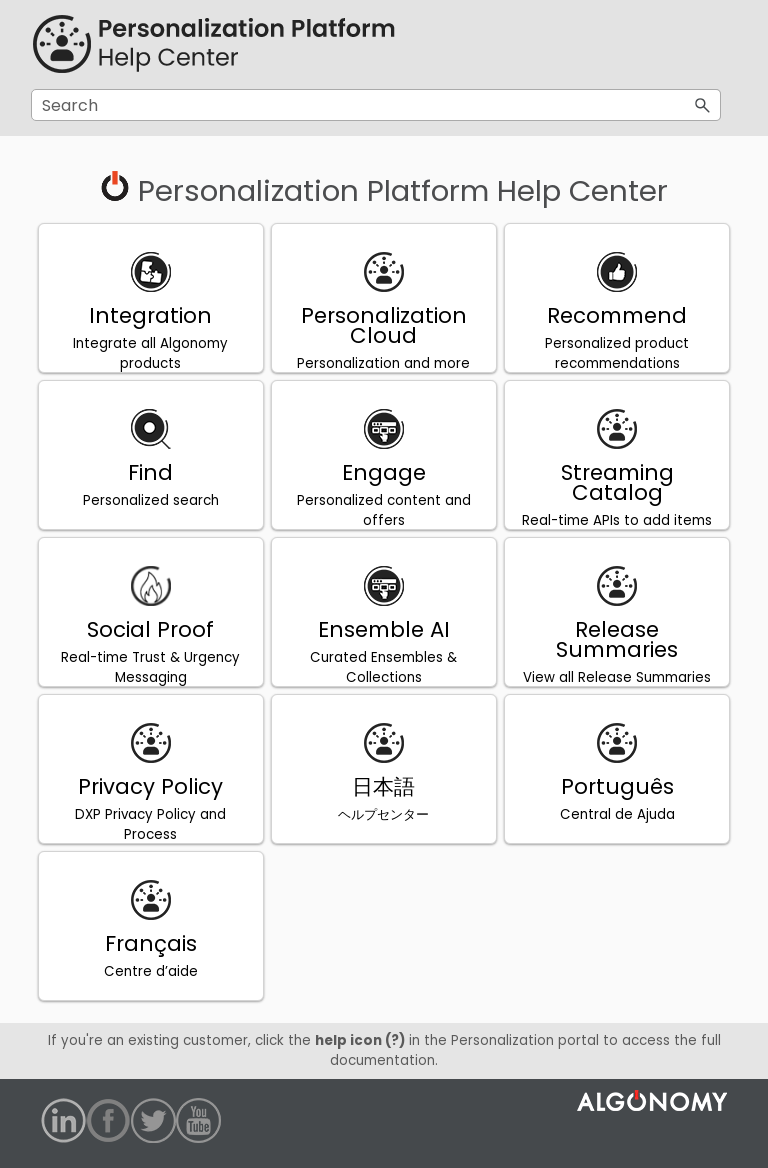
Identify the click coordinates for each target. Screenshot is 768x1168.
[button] (703, 105)
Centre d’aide (151, 971)
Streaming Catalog (617, 482)
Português (617, 786)
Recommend (617, 315)
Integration (150, 315)
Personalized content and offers (384, 510)
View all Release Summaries (617, 677)
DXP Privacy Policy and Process (150, 824)
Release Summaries (617, 639)
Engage (384, 472)
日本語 (383, 786)
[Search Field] (376, 105)
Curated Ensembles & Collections (383, 667)
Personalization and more (383, 363)
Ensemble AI (384, 629)
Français (151, 943)
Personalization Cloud (384, 325)
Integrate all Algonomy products (150, 353)
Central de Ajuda (617, 814)
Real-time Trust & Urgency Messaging (150, 667)
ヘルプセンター (383, 814)
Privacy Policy (150, 786)
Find (150, 472)
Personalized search (151, 500)
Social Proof (150, 629)
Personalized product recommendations (617, 353)
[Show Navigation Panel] (710, 45)
